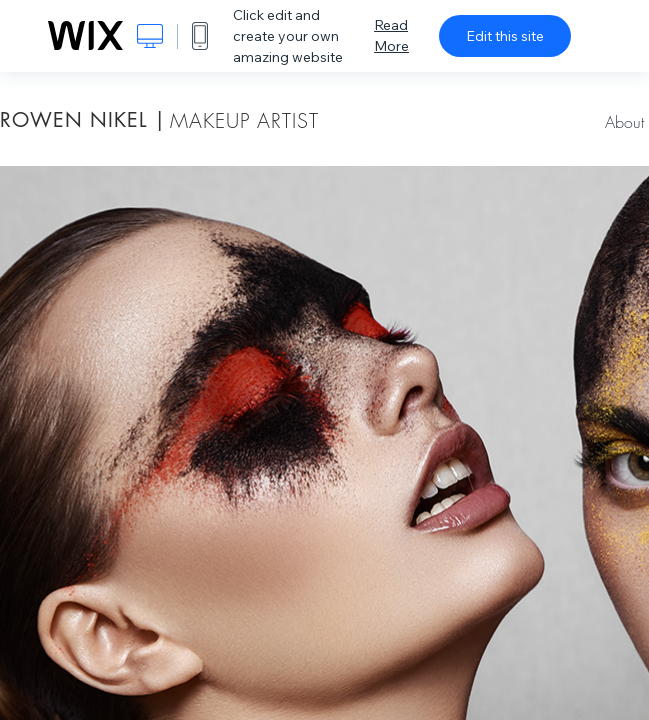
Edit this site (505, 36)
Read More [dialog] (391, 35)
